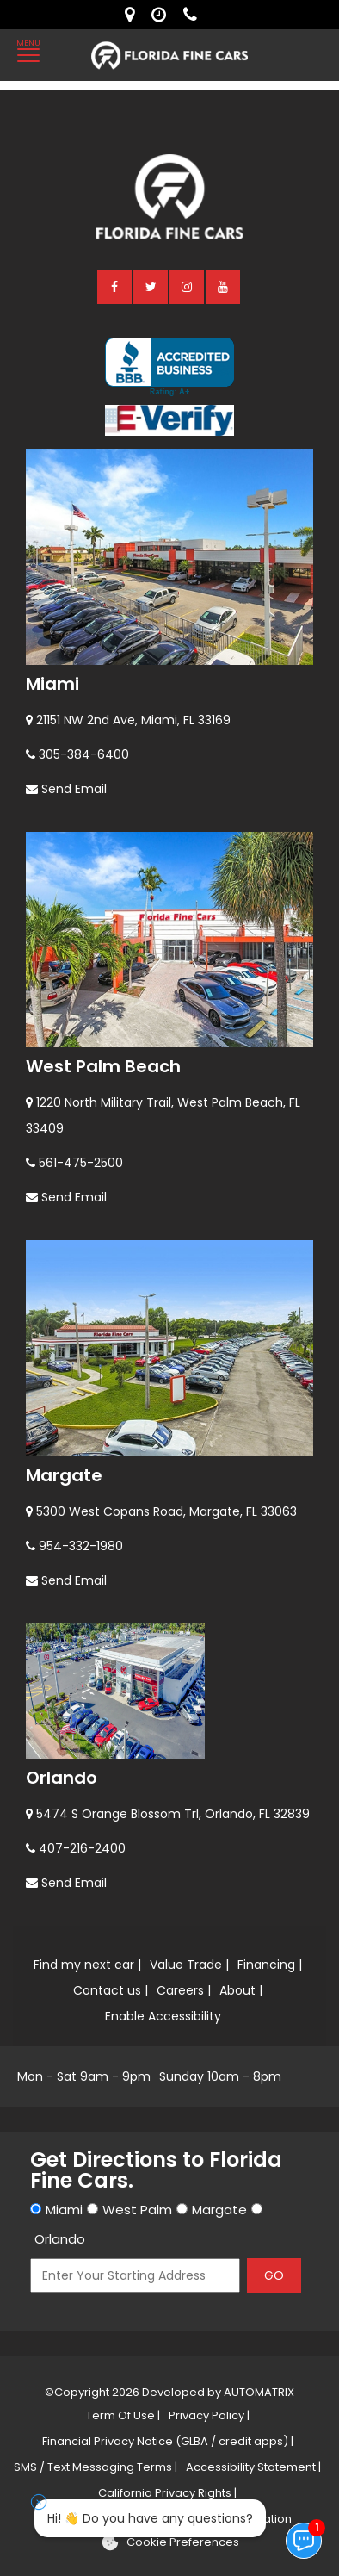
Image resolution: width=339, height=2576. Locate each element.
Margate (64, 1475)
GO (274, 2275)
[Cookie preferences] (170, 2542)
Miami (52, 684)
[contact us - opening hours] (163, 15)
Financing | (269, 1964)
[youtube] (224, 286)
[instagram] (188, 286)
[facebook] (115, 286)
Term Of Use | (123, 2415)
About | (240, 1990)
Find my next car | (87, 1964)
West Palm (137, 2209)
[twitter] (151, 286)
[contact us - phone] (194, 15)
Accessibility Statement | (253, 2467)
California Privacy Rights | (167, 2493)
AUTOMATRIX (257, 2392)
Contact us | (110, 1990)
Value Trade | (189, 1964)
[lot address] (134, 15)
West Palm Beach (103, 1066)
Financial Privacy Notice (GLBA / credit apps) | (167, 2441)
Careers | (184, 1990)
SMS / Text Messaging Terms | (95, 2467)
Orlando (61, 1778)
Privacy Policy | (209, 2415)
